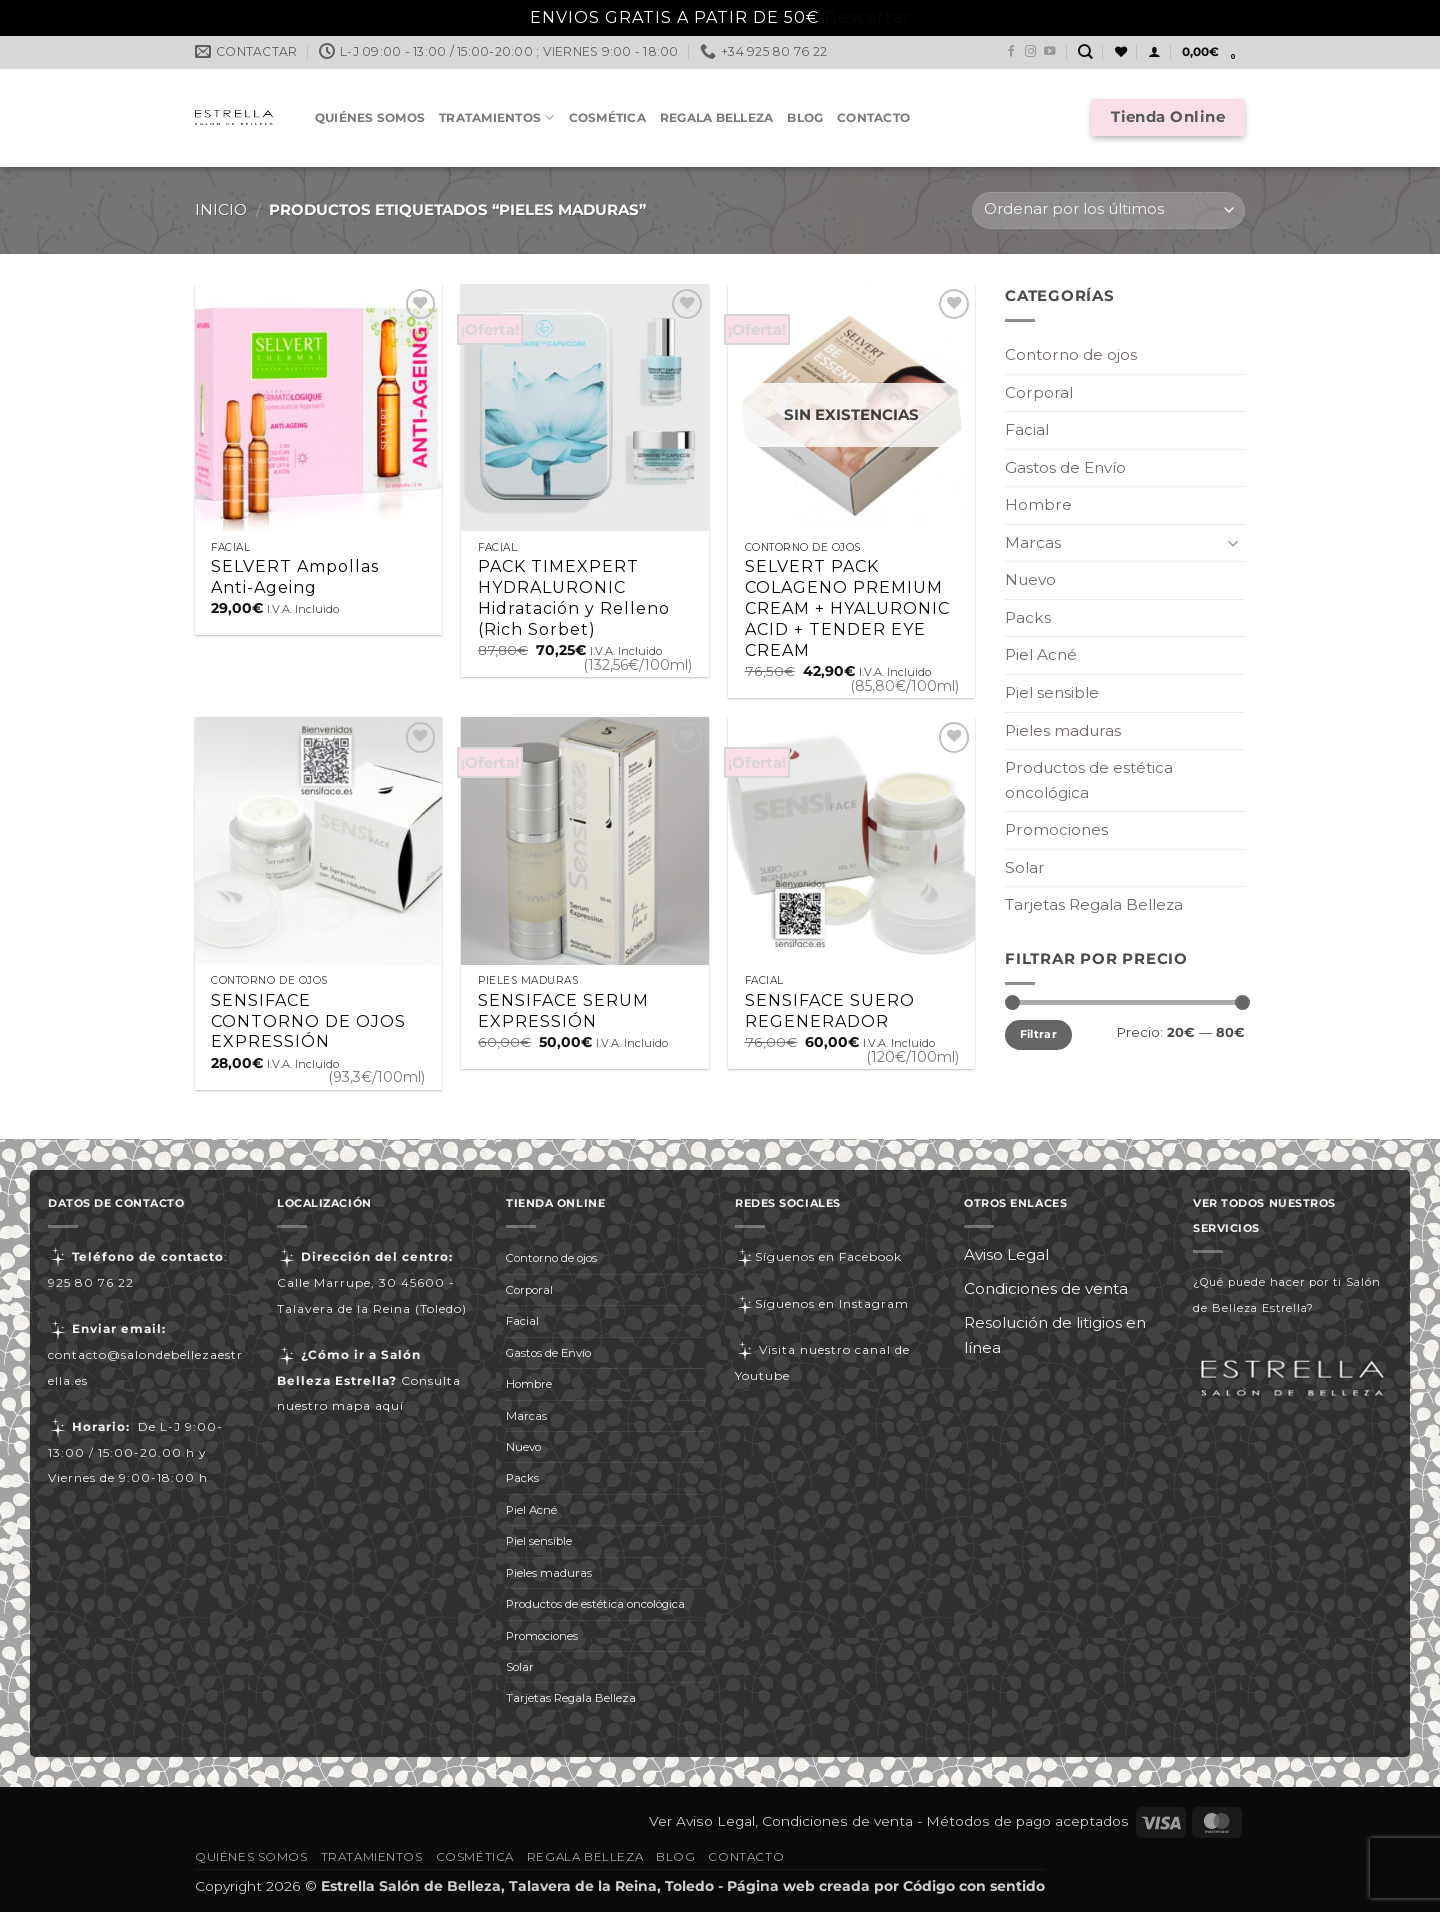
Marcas (1033, 542)
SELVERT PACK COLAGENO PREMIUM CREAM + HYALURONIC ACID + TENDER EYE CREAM (847, 608)
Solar (1025, 867)
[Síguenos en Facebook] (1012, 52)
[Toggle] (1233, 542)
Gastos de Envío (1065, 467)
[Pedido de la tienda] (1108, 210)
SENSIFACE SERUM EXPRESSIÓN (563, 1011)
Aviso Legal (1006, 1254)
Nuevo (1030, 579)
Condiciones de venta (1046, 1288)
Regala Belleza (716, 117)
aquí (389, 1405)
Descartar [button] (867, 17)
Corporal (1039, 392)
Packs (1028, 617)
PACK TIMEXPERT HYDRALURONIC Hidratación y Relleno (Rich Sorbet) (574, 597)
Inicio (221, 209)
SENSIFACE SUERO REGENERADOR (830, 1011)
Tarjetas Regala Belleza (1094, 904)
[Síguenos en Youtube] (1050, 52)
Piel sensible (1052, 692)
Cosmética (607, 117)
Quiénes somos (370, 117)
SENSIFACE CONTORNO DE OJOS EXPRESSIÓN (308, 1021)
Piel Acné (1041, 654)
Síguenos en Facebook (818, 1256)
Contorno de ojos (1071, 354)
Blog (805, 117)
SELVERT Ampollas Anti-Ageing (295, 577)
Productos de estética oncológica (1089, 780)
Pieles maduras (1063, 730)
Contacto (873, 117)
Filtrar (1038, 1034)
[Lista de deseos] (1121, 52)
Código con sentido (974, 1886)
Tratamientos (496, 117)
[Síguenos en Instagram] (1031, 52)
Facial (1027, 429)
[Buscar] (1085, 52)
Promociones (1056, 829)
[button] (1154, 52)
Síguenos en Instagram (822, 1303)
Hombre (1038, 504)
